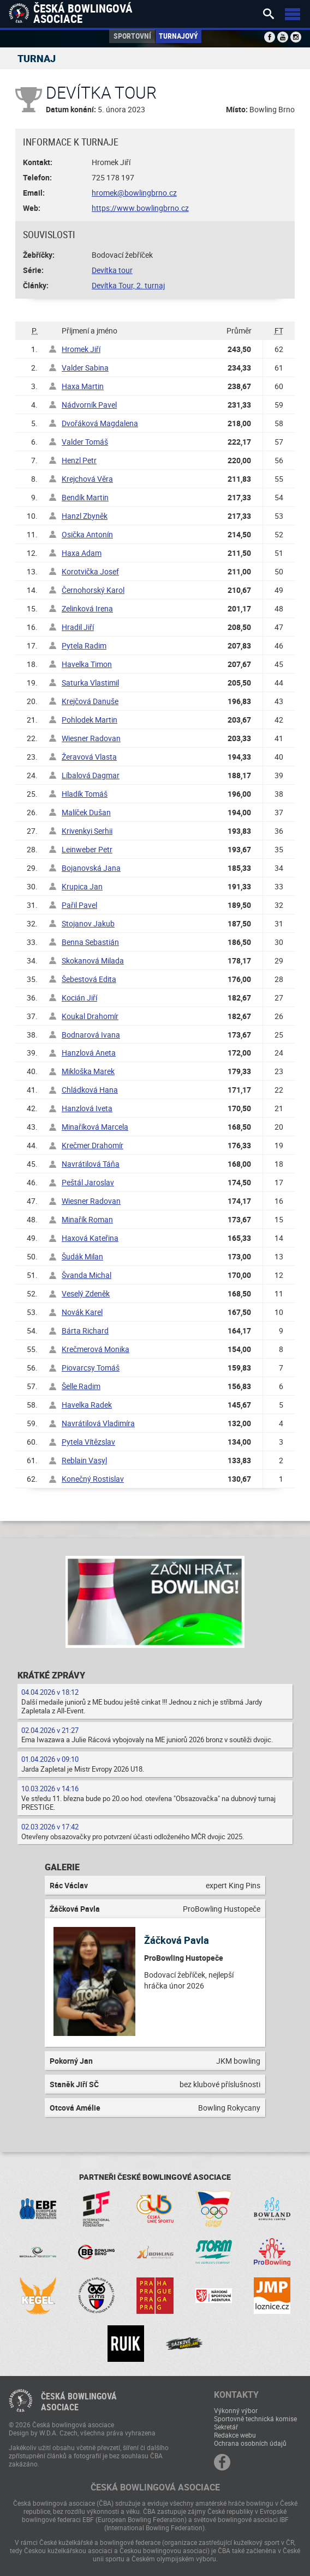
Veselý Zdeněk (86, 1293)
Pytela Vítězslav (88, 1442)
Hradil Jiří (78, 627)
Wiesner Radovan (91, 738)
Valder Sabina (85, 367)
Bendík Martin (85, 497)
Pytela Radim (84, 645)
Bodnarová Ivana (91, 1034)
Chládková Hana (90, 1089)
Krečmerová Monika (95, 1349)
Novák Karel (82, 1312)
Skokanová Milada (93, 960)
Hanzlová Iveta (87, 1108)
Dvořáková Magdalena (100, 423)
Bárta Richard (85, 1330)
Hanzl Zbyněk (85, 516)
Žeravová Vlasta (89, 756)
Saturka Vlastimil (90, 682)
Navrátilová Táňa (91, 1164)
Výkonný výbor (236, 2410)
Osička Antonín (87, 534)
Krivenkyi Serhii (87, 831)
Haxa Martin (83, 386)
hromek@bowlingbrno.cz (134, 192)
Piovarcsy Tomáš (91, 1367)
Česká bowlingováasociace (79, 2401)
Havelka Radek (87, 1404)
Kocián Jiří (79, 997)
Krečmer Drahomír (92, 1145)
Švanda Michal (86, 1275)
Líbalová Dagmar (91, 775)
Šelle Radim (81, 1386)
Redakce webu (235, 2434)
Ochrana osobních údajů (250, 2443)
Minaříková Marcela (95, 1127)
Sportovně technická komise (255, 2418)
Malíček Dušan (86, 812)
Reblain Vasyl (84, 1460)
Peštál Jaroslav (88, 1182)
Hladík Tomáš (85, 794)
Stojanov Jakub (88, 923)
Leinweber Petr (87, 849)
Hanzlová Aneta (89, 1052)
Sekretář (226, 2426)
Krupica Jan (82, 886)
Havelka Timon (87, 664)
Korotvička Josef (90, 571)
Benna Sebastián (90, 942)
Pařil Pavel (79, 905)
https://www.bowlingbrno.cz (140, 208)
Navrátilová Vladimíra (98, 1423)
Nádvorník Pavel (89, 404)
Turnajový (178, 36)
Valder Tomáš (85, 442)
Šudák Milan (82, 1256)
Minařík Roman (87, 1219)
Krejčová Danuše (90, 701)
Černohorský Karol (93, 590)
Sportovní (132, 36)
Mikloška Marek (88, 1071)
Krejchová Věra (87, 479)
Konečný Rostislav (93, 1479)
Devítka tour (112, 270)
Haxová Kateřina (90, 1238)
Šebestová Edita (89, 979)
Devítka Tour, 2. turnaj (128, 285)
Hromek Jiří (81, 349)
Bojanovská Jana (91, 868)
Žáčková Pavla (176, 1940)
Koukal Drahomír (90, 1016)
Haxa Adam (82, 553)
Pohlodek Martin (89, 719)
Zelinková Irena (87, 608)
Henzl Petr (79, 460)
